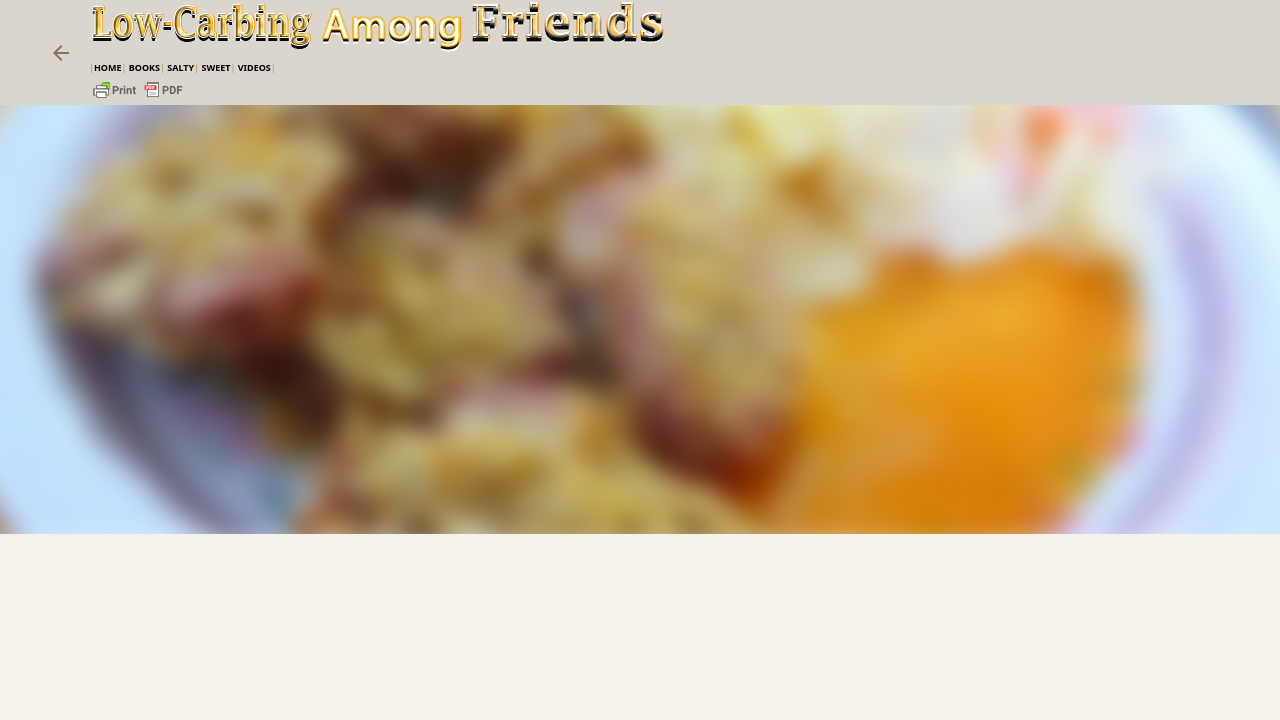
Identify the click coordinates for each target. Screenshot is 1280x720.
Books (144, 67)
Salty (180, 67)
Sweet (215, 67)
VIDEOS (254, 67)
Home (108, 67)
